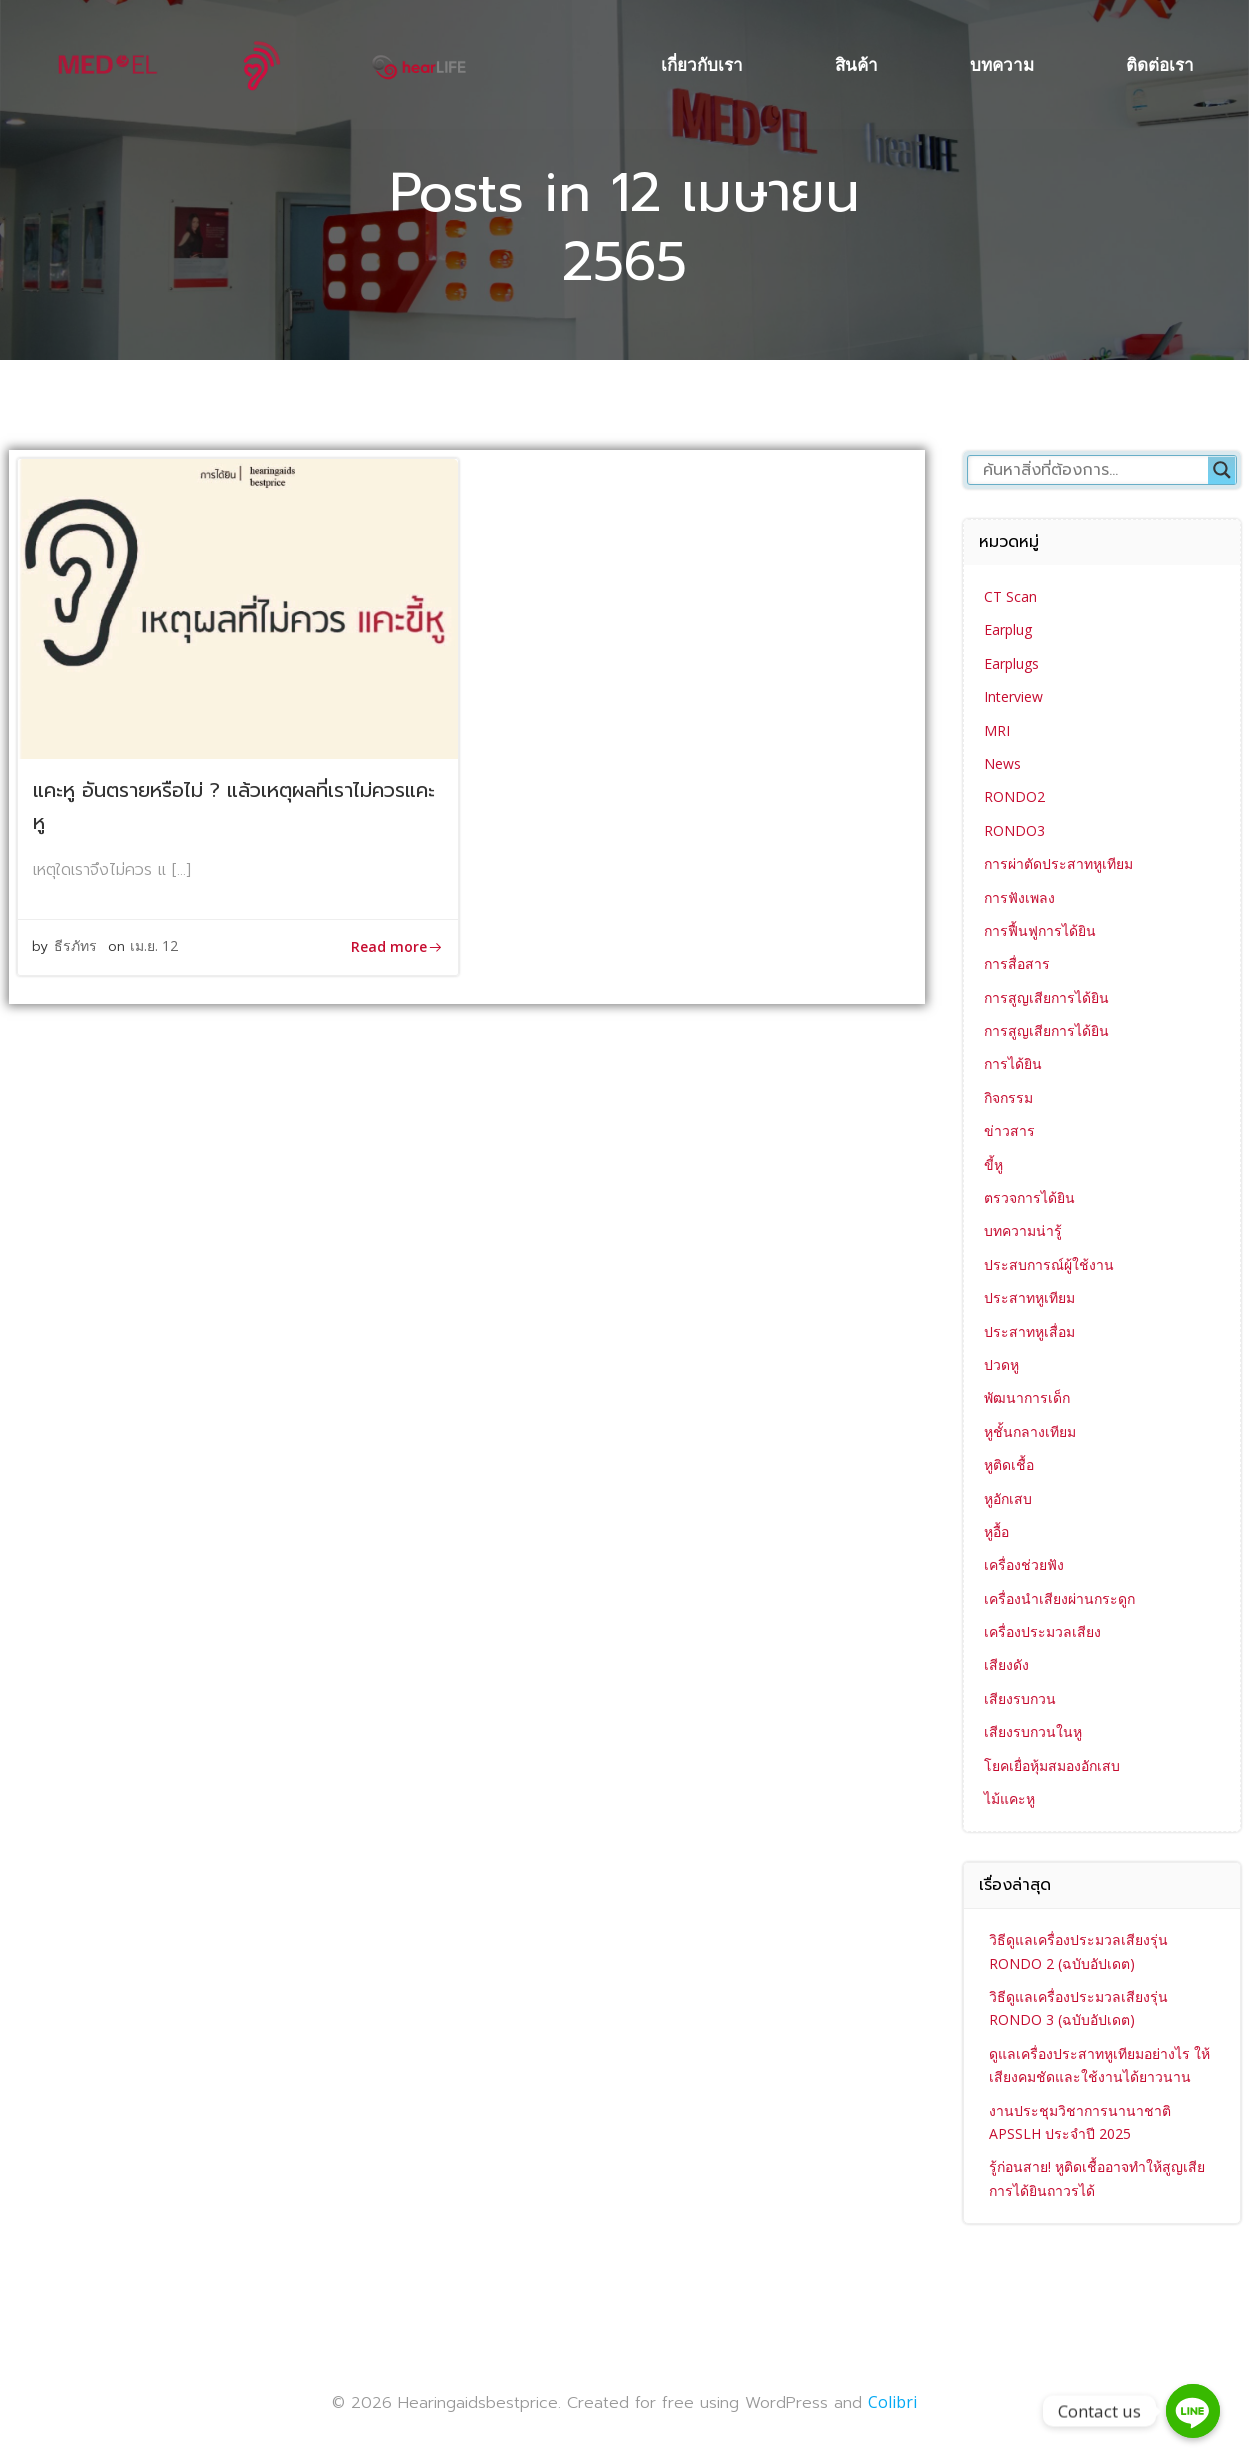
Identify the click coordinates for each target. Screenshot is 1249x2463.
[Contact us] (1193, 2411)
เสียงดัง (1006, 1664)
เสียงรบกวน (1020, 1698)
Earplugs (1011, 663)
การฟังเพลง (1019, 896)
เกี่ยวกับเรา (703, 64)
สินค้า (857, 64)
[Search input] (1093, 470)
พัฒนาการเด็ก (1027, 1397)
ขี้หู (993, 1164)
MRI (997, 729)
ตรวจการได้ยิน (1029, 1197)
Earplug (1008, 629)
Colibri (892, 2402)
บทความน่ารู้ (1023, 1230)
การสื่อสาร (1017, 963)
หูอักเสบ (1008, 1497)
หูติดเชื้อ (1009, 1464)
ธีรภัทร (76, 947)
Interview (1013, 696)
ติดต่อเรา (1161, 64)
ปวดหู (1001, 1364)
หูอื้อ (996, 1531)
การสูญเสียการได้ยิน (1046, 997)
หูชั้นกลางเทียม (1030, 1431)
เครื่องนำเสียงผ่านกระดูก (1059, 1598)
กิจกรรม (1008, 1097)
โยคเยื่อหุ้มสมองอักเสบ (1052, 1765)
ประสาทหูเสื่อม (1029, 1330)
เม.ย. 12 (155, 947)
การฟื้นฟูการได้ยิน (1040, 930)
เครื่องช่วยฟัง (1024, 1564)
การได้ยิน (1013, 1063)
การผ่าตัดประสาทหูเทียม (1058, 863)
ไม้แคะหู (1009, 1798)
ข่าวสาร (1009, 1130)
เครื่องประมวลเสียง (1042, 1631)
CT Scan (1010, 596)
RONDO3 (1014, 830)
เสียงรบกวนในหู (1033, 1731)
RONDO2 (1014, 796)
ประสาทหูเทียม (1029, 1297)
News (1002, 763)
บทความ (1003, 64)
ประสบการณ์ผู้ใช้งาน (1049, 1264)
